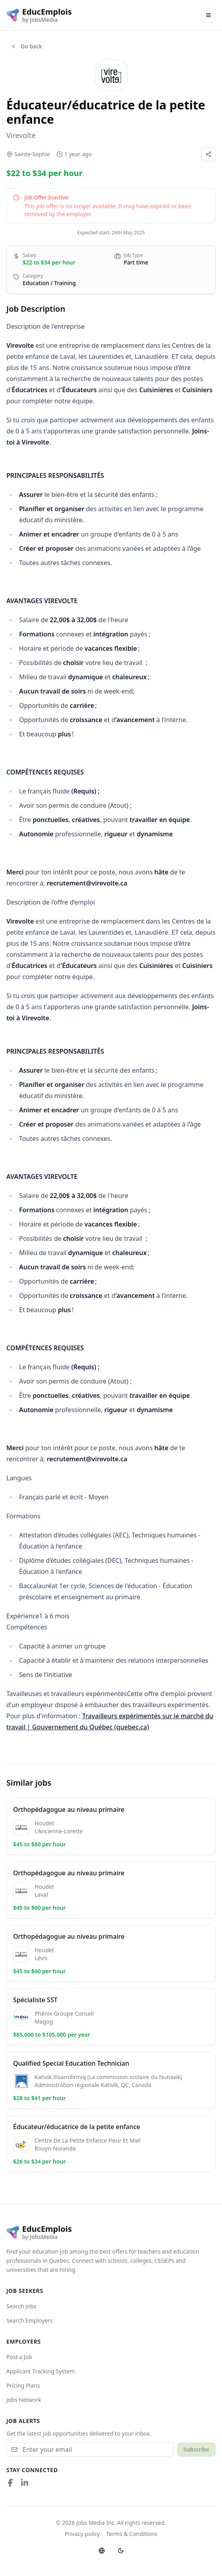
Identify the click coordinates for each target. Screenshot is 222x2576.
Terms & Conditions (132, 2534)
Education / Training (49, 283)
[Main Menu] (208, 15)
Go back (26, 46)
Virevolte (21, 135)
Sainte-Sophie (32, 154)
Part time (136, 262)
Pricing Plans (23, 2385)
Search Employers (29, 2320)
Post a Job (19, 2357)
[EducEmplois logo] (39, 15)
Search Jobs (21, 2306)
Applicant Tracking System (40, 2371)
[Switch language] (101, 2550)
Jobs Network (23, 2400)
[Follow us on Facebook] (10, 2483)
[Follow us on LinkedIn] (25, 2483)
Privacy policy (82, 2534)
